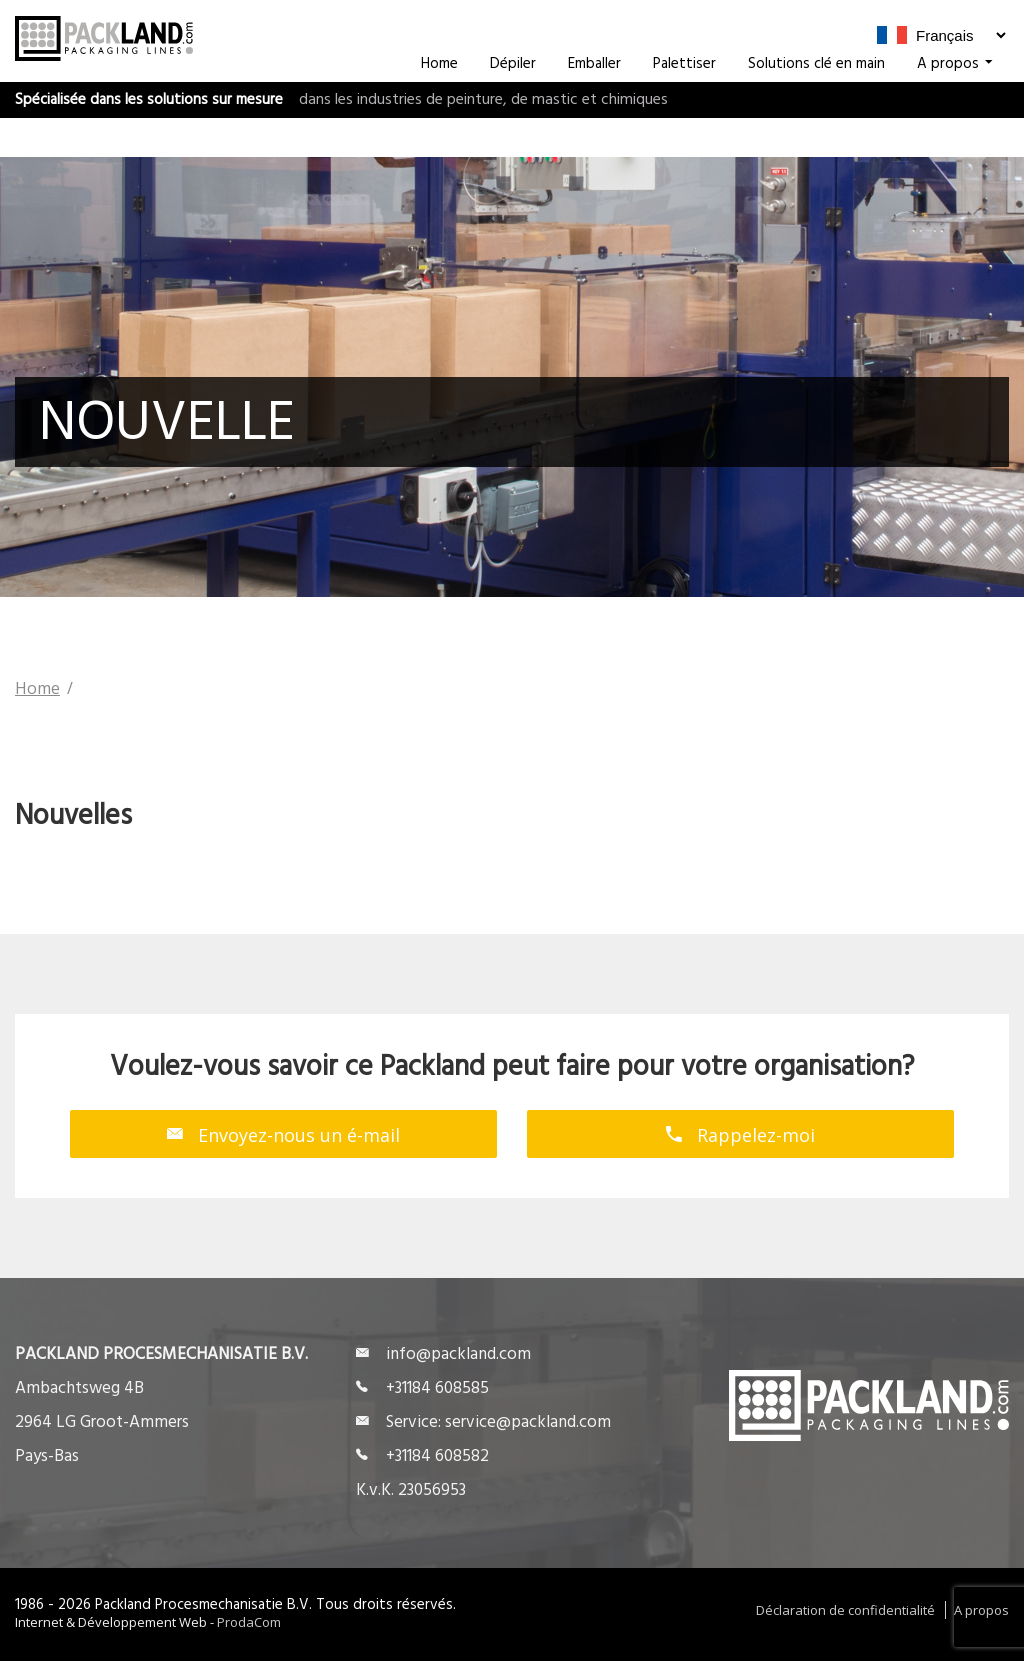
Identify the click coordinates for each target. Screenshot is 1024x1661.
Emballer (594, 103)
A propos (955, 103)
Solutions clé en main (816, 103)
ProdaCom (249, 1622)
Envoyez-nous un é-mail (283, 1134)
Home (439, 103)
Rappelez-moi (740, 1134)
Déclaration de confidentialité (845, 1610)
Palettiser (684, 103)
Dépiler (513, 103)
